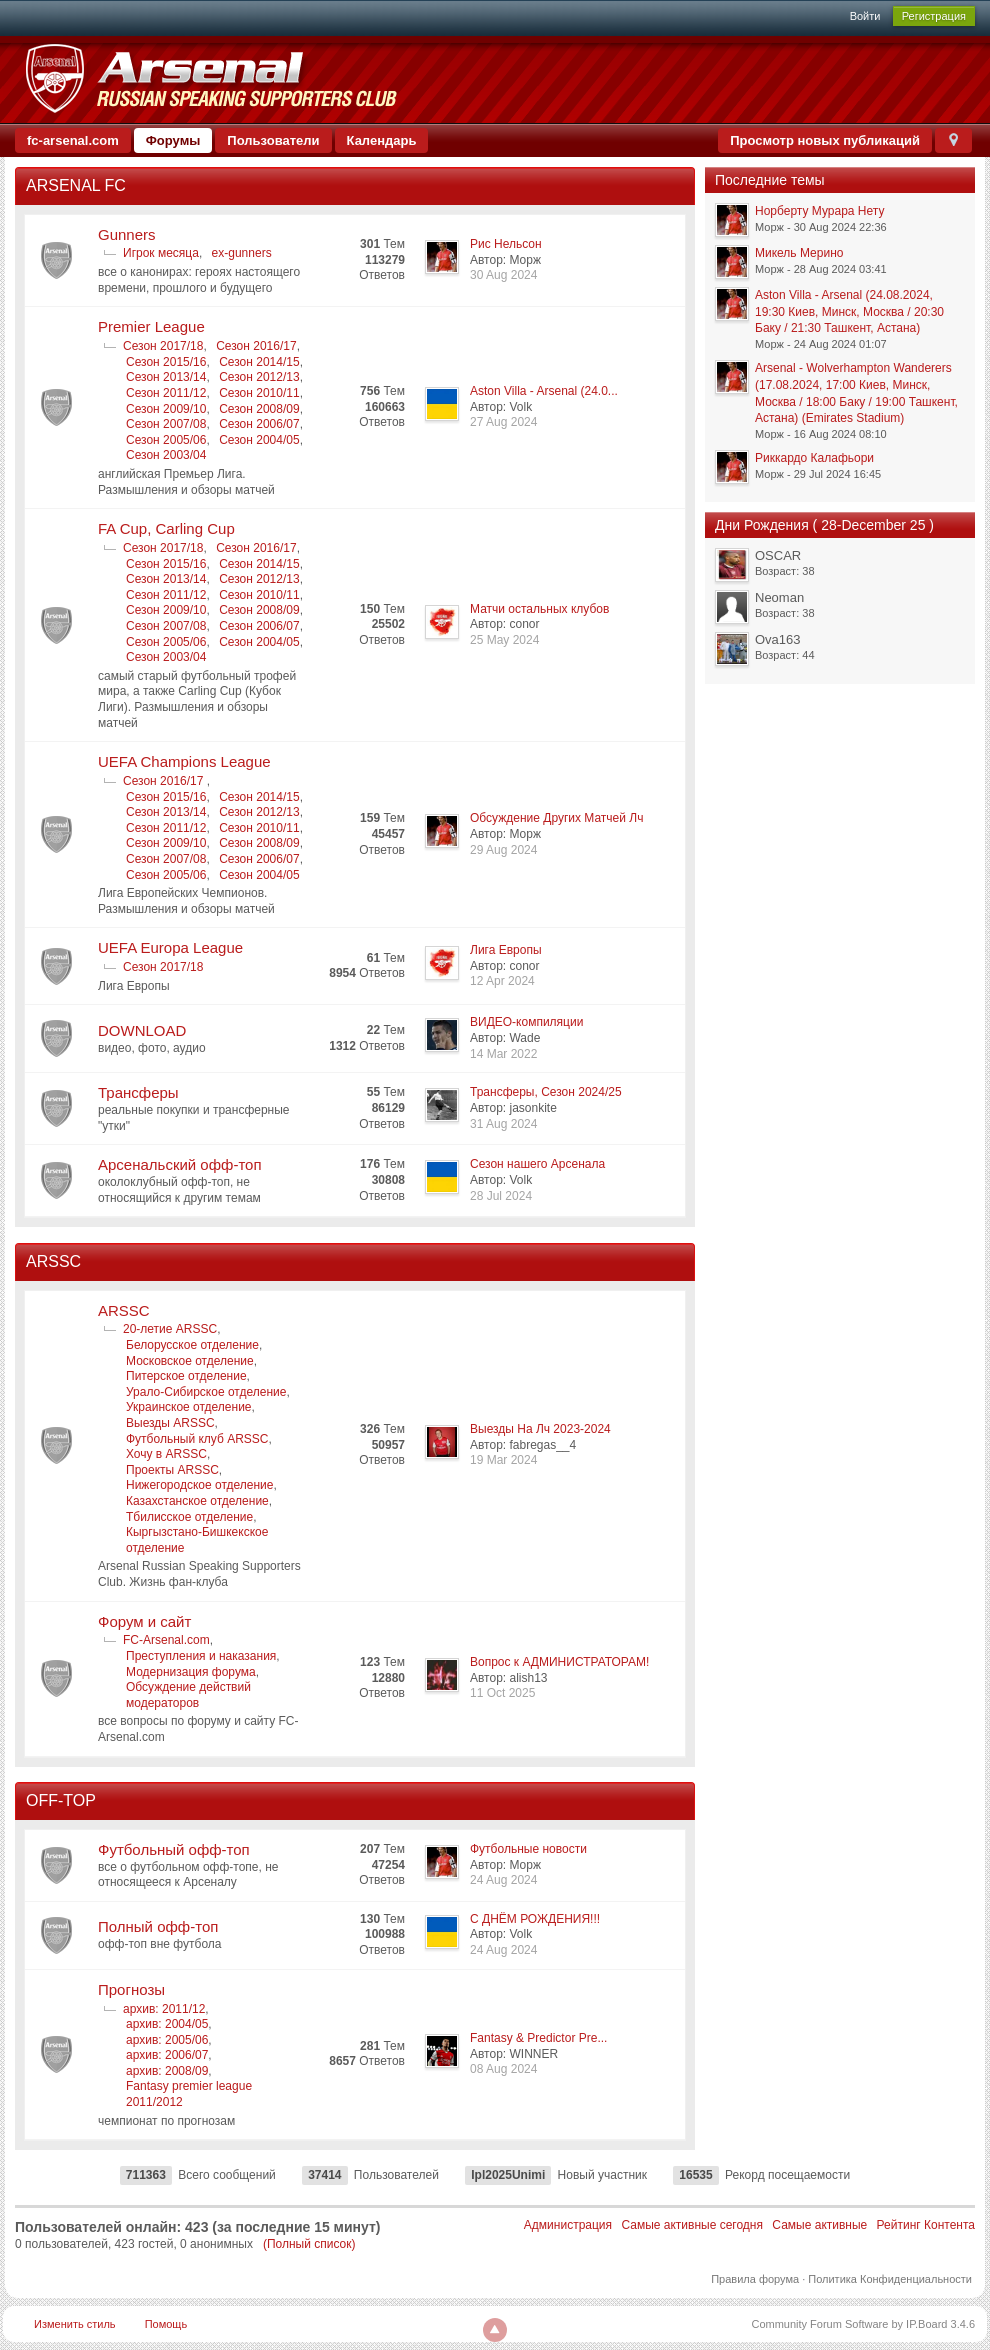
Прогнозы (131, 1989)
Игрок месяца (161, 253)
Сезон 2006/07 (259, 424)
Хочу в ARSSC (166, 1454)
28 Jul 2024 (501, 1196)
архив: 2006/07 (167, 2055)
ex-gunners (242, 253)
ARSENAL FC (76, 185)
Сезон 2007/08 (166, 424)
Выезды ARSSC (170, 1423)
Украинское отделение (189, 1407)
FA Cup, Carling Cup (166, 528)
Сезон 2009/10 (166, 409)
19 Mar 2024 (503, 1460)
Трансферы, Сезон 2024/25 (546, 1092)
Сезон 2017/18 (163, 346)
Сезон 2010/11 (259, 393)
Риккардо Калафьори (814, 458)
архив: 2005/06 (167, 2040)
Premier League (151, 326)
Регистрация (934, 16)
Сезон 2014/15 (259, 362)
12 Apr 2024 (502, 981)
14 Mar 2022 (503, 1054)
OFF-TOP (61, 1800)
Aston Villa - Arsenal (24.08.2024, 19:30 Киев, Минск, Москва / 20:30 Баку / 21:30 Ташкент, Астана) (849, 311)
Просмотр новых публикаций (825, 140)
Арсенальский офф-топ (180, 1164)
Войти (865, 16)
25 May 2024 (504, 640)
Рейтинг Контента (926, 2225)
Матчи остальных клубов (539, 609)
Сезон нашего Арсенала (537, 1164)
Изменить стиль (75, 2324)
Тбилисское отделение (189, 1517)
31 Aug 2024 (503, 1124)
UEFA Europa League (170, 947)
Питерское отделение (186, 1376)
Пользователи (273, 140)
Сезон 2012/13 (259, 377)
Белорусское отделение (192, 1345)
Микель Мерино (799, 253)
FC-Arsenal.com (166, 1640)
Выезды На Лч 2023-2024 (540, 1429)
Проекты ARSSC (172, 1470)
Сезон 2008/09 (259, 409)
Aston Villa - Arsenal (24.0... (544, 391)
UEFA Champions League (184, 761)
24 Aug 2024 (503, 1880)
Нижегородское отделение (199, 1485)
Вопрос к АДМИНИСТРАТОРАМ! (559, 1662)
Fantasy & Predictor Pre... (538, 2038)
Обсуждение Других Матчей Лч (556, 818)
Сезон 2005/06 (166, 440)
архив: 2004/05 (167, 2024)
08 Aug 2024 (503, 2069)
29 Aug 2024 (503, 850)
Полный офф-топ (158, 1926)
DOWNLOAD (142, 1030)
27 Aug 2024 (503, 422)
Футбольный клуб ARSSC (197, 1439)
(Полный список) (309, 2244)
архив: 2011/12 (164, 2009)
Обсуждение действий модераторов (188, 1695)
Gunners (127, 234)
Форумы (173, 140)
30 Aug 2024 (503, 275)
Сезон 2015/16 (166, 362)
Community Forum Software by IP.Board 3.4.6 (863, 2324)
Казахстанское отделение (197, 1501)
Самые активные (819, 2225)
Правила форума (755, 2279)
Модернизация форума (191, 1672)
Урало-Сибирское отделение (206, 1392)
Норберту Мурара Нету (819, 211)
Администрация (568, 2225)
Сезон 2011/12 (166, 393)
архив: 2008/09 (167, 2071)
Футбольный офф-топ (174, 1849)
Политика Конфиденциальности (890, 2279)
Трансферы (138, 1092)
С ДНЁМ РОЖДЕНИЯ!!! (535, 1919)
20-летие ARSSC (170, 1329)
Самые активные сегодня (692, 2225)
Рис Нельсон (506, 244)
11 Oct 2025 (502, 1693)
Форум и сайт (144, 1621)
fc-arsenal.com (73, 140)
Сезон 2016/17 (256, 346)
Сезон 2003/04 (166, 455)
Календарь (382, 140)
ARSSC (53, 1261)
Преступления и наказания (201, 1656)
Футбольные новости (528, 1849)
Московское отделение (190, 1361)
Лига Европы (506, 950)
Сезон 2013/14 (166, 377)
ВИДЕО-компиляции (526, 1022)
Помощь (166, 2324)
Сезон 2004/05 (259, 440)
